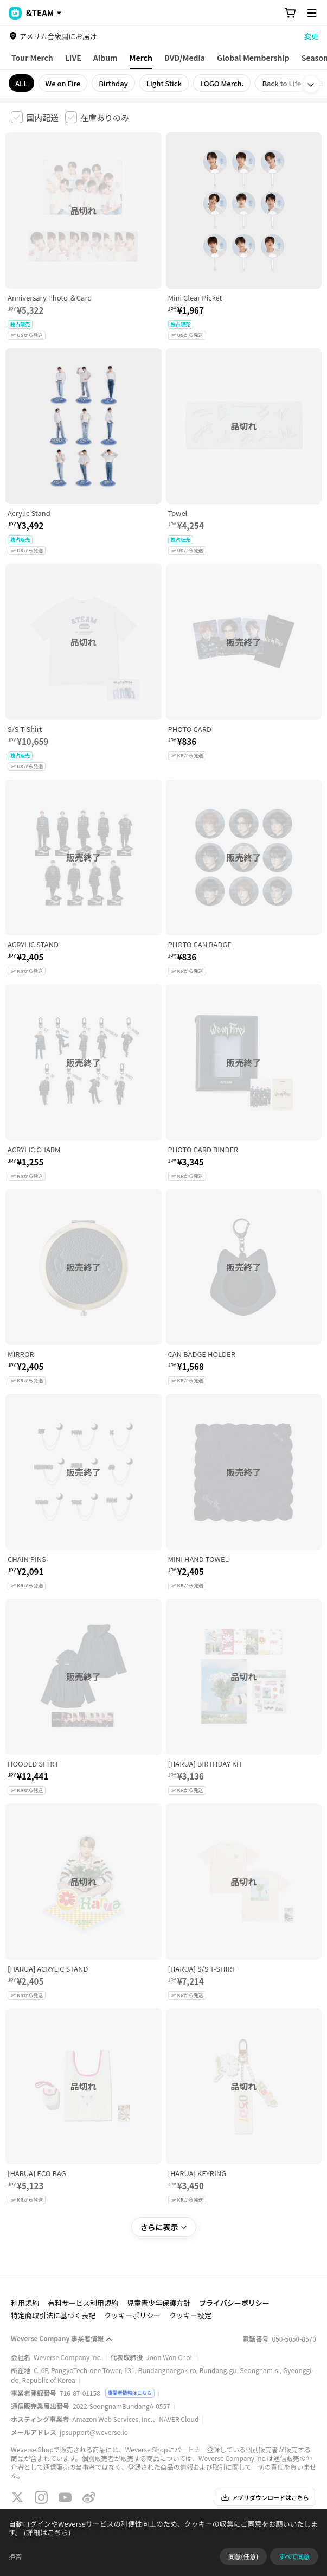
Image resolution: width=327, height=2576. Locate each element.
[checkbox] (35, 117)
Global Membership (253, 57)
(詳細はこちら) (46, 2532)
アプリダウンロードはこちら (265, 2497)
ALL (21, 83)
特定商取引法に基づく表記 (53, 2315)
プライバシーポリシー (234, 2302)
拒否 (15, 2556)
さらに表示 (163, 2227)
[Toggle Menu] (312, 13)
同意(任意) (243, 2556)
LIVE (73, 57)
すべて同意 (294, 2556)
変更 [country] (311, 36)
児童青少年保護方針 (158, 2302)
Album (105, 57)
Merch (141, 57)
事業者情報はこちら (130, 2392)
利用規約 (25, 2302)
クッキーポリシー (132, 2315)
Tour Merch (32, 57)
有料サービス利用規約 (83, 2302)
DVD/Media (184, 57)
